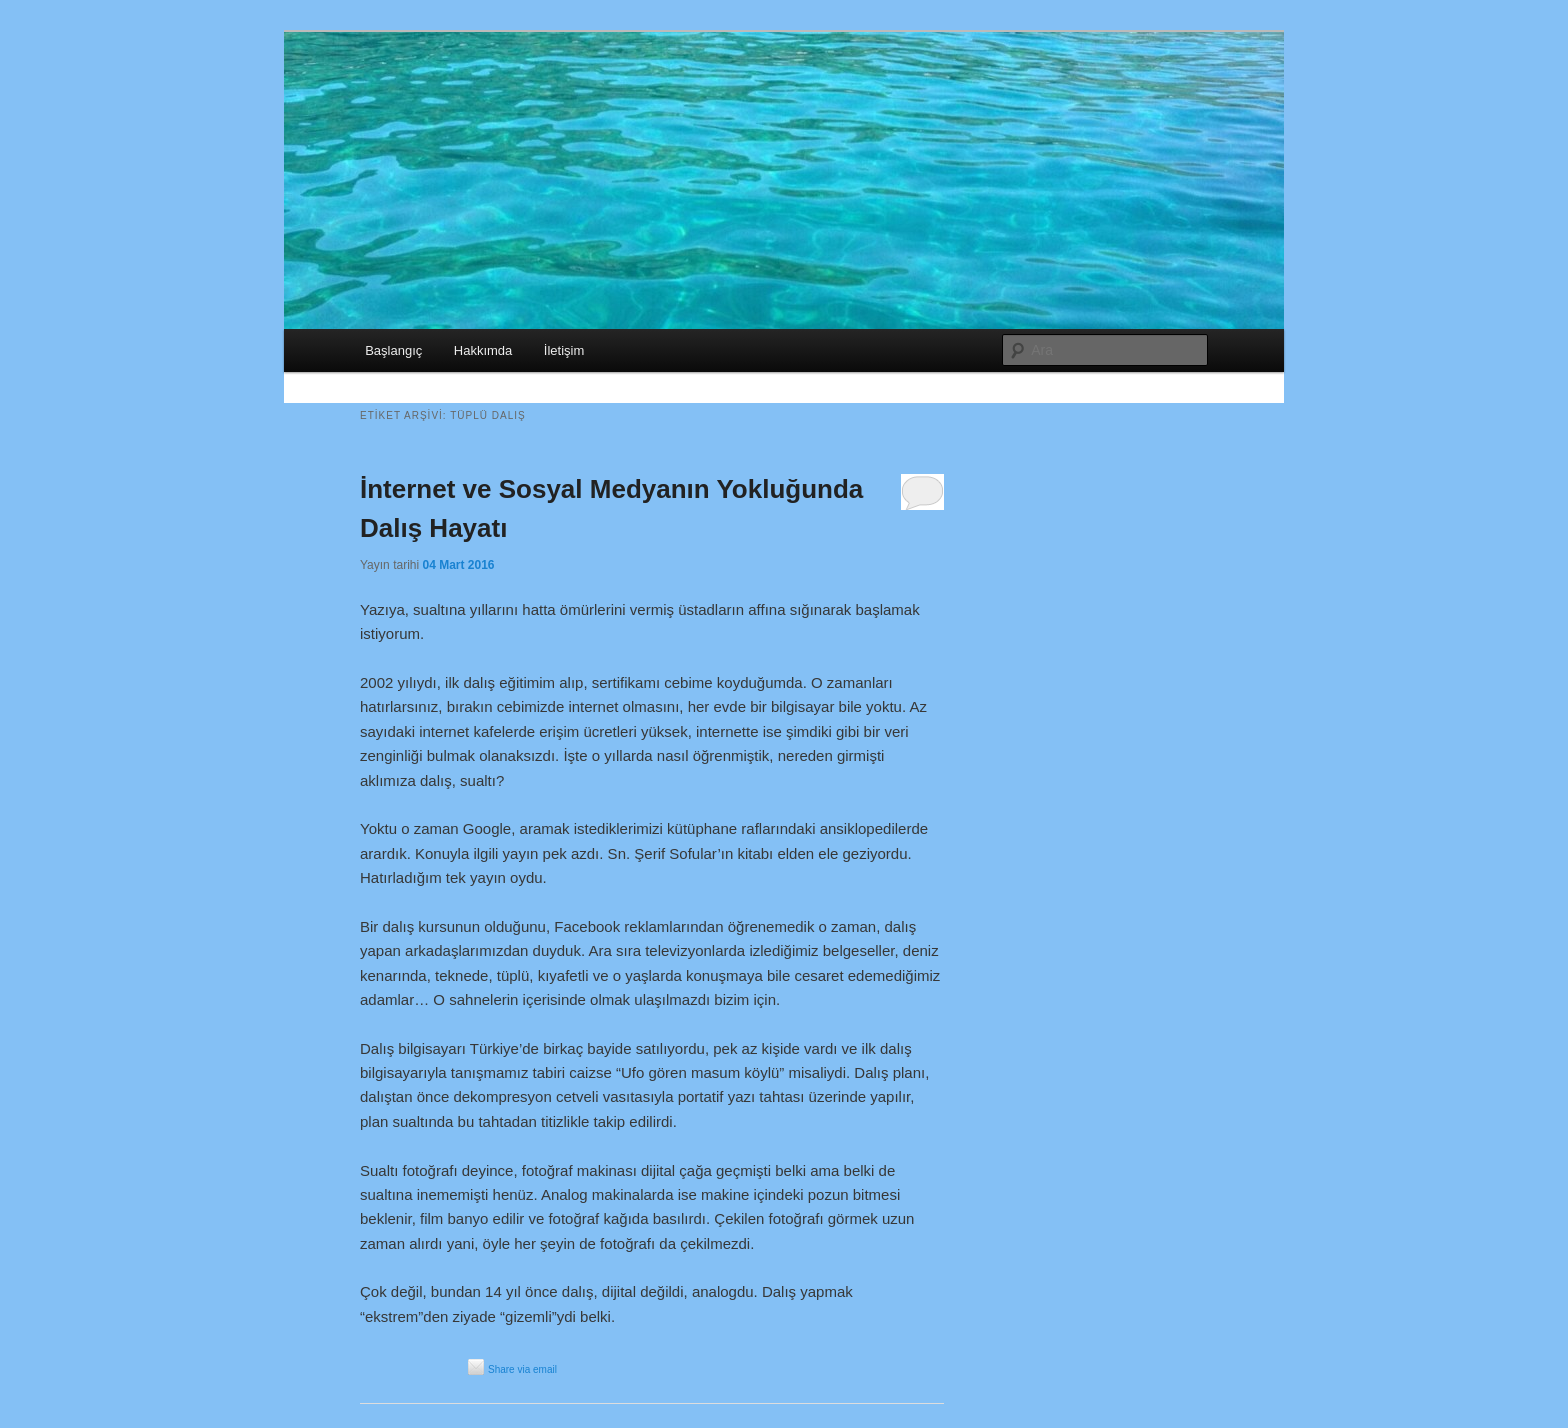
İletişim (564, 350)
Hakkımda (483, 350)
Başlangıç (393, 350)
